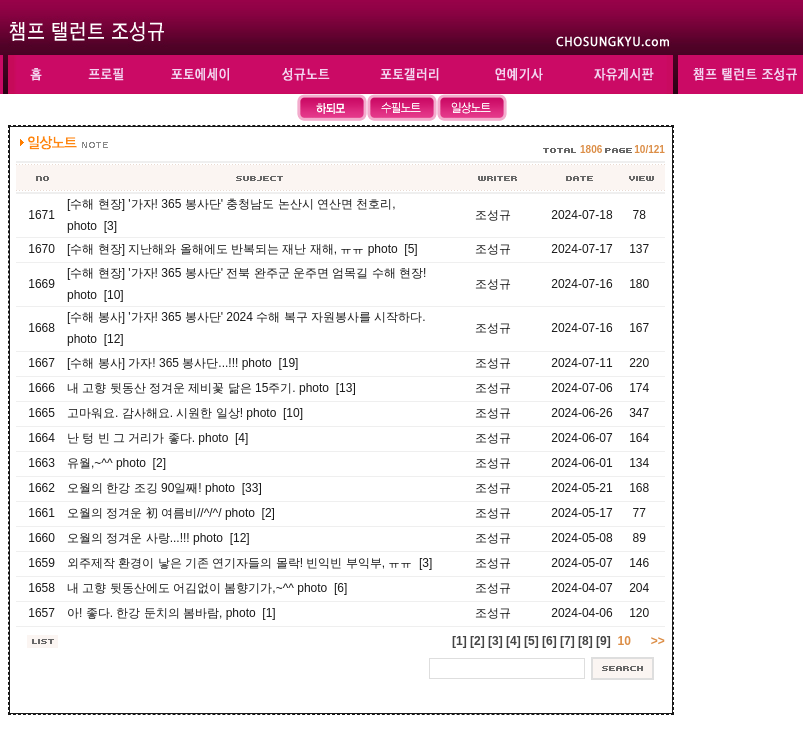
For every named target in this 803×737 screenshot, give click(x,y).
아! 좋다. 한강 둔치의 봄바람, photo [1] (171, 613)
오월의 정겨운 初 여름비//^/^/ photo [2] (171, 513)
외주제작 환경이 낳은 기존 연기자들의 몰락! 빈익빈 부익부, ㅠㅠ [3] (249, 563)
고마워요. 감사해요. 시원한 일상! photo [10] (185, 413)
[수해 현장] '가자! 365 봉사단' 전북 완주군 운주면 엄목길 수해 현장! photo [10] (246, 284)
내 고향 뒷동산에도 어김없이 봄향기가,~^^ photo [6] (207, 588)
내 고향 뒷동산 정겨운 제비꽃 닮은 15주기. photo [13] (211, 388)
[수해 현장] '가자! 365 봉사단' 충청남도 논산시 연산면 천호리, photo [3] (231, 215)
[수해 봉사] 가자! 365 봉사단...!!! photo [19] (182, 363)
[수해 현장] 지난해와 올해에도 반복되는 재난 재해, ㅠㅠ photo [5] (242, 249)
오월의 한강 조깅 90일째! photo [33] (164, 488)
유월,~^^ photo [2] (116, 463)
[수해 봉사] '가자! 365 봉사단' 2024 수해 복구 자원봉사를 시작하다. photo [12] (246, 328)
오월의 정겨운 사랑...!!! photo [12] (158, 538)
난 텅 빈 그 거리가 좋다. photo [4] (157, 438)
